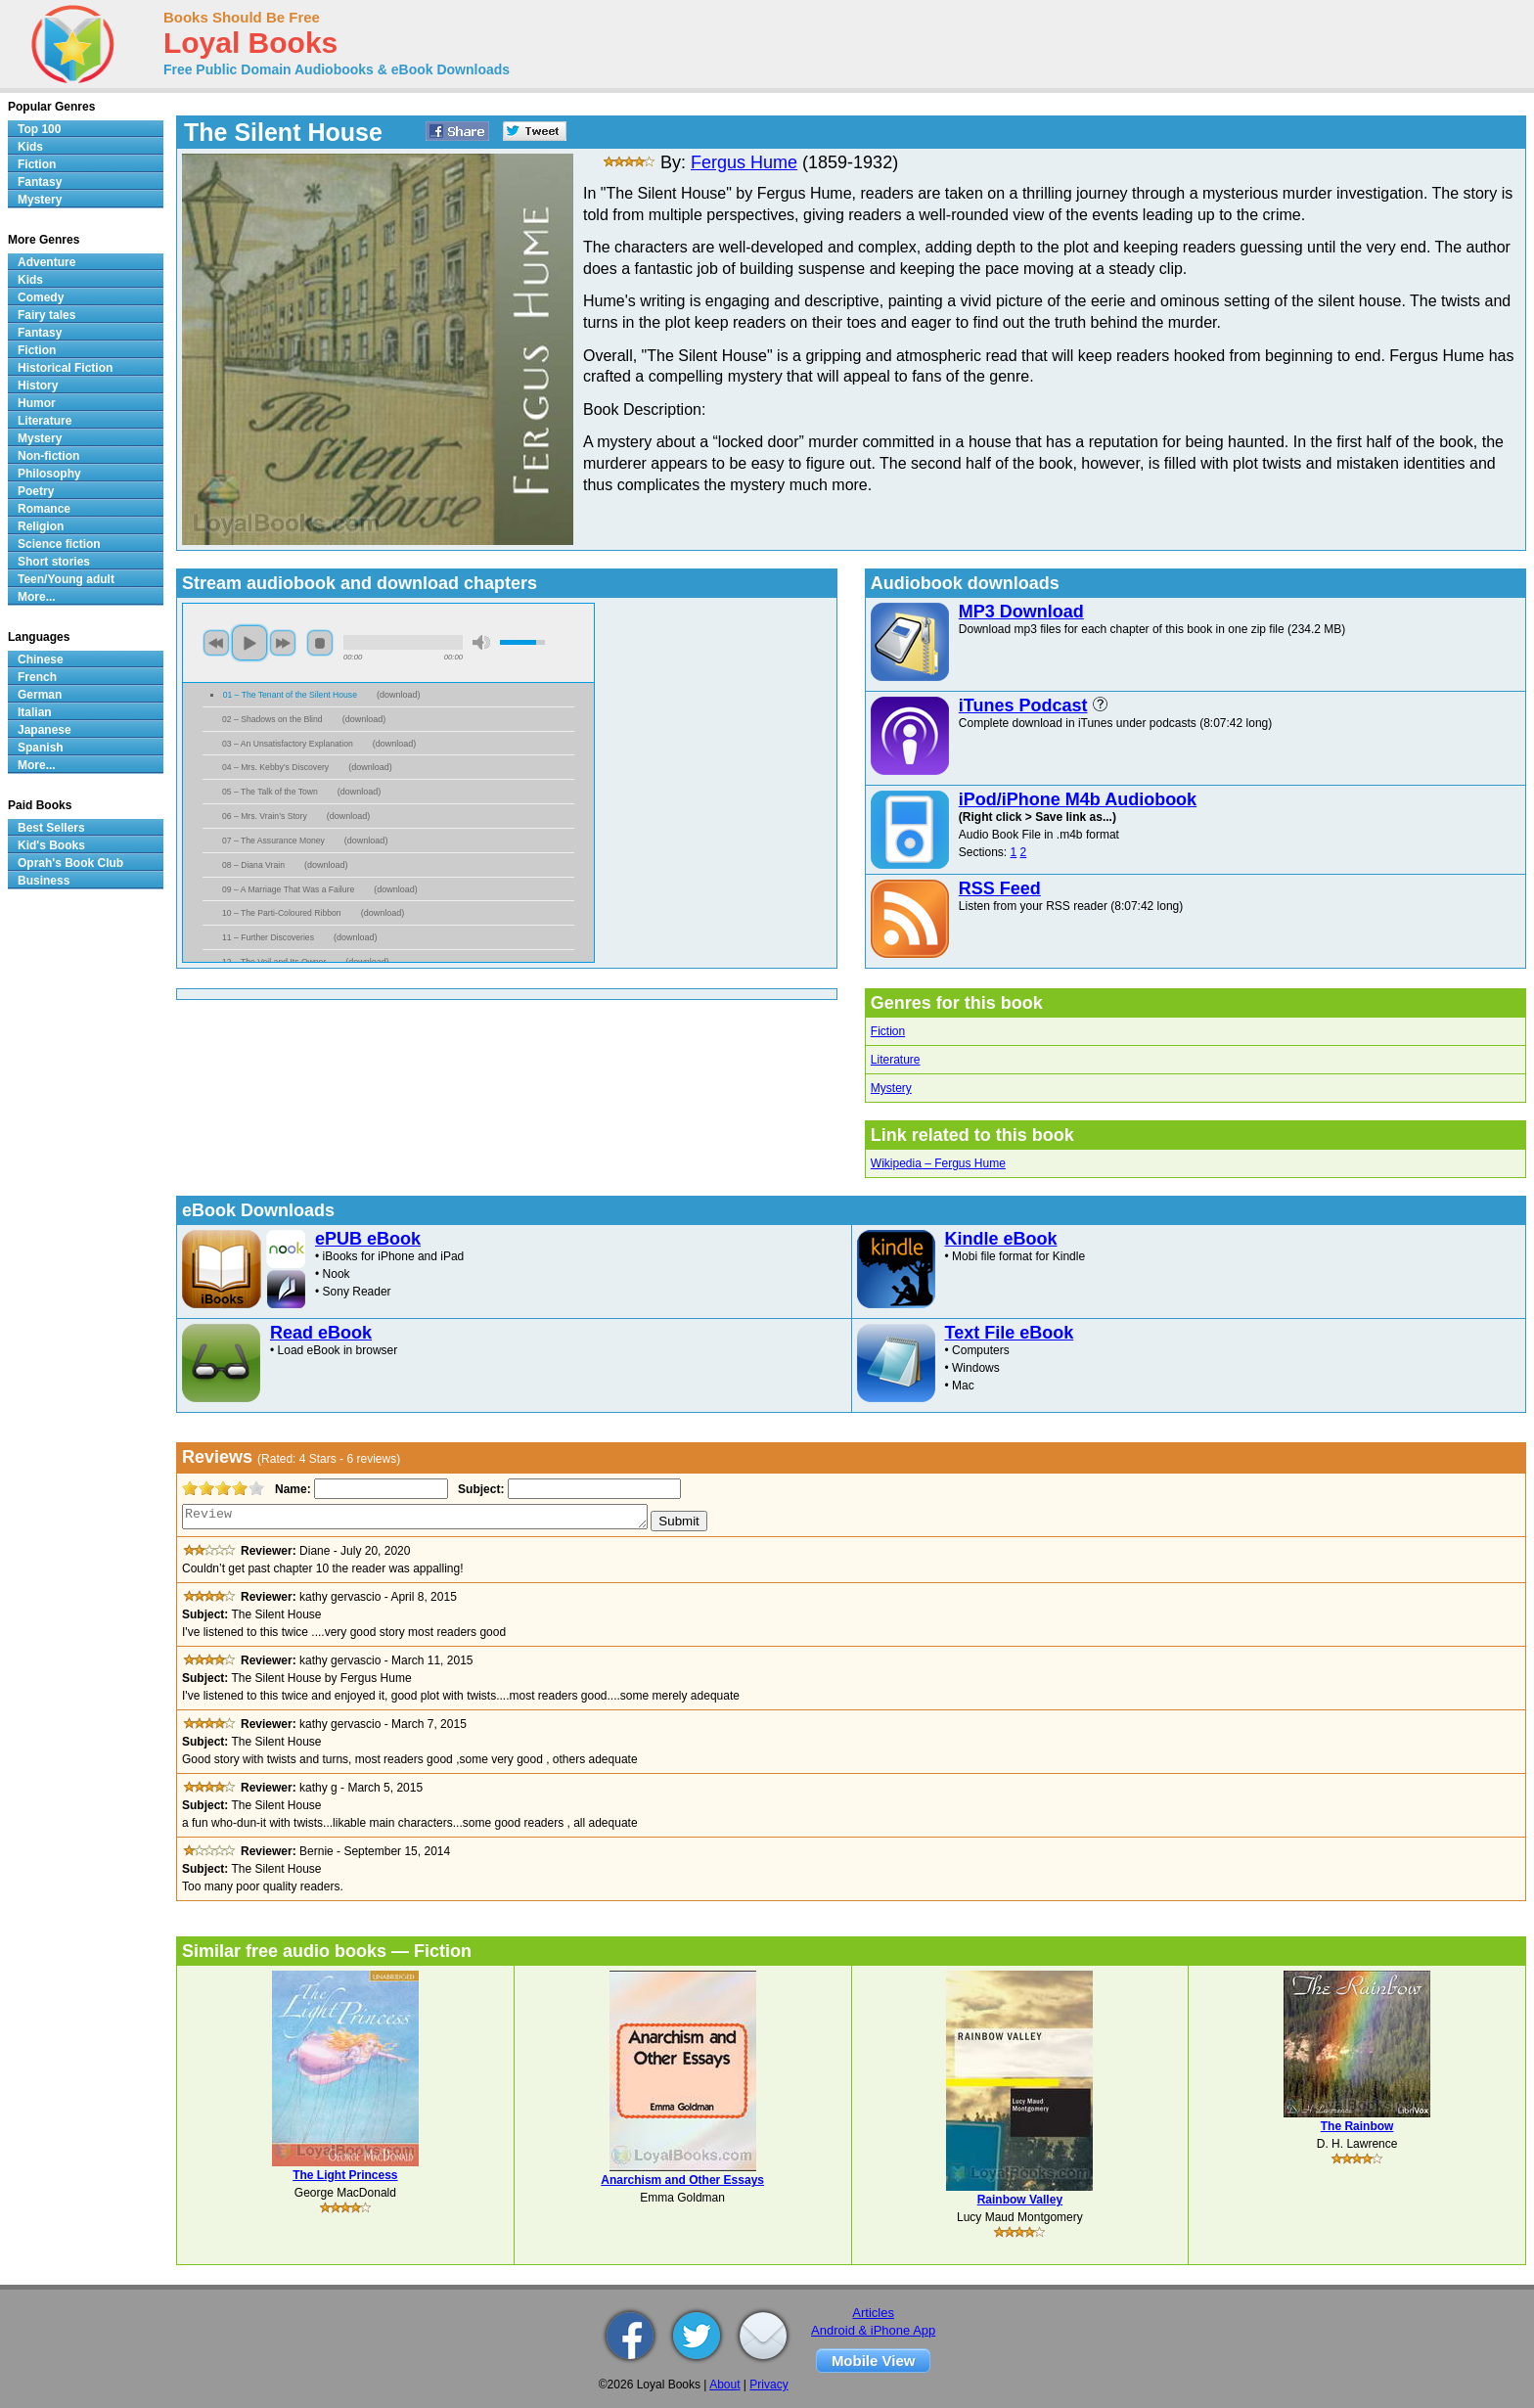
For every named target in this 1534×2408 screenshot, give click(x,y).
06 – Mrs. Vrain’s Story (264, 816)
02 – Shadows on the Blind (272, 719)
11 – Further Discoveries (268, 937)
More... (37, 597)
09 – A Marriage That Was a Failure (288, 889)
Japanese (44, 730)
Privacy (768, 2384)
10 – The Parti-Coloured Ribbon (281, 913)
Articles (873, 2312)
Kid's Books (51, 845)
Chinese (41, 659)
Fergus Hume (744, 162)
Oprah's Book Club (70, 863)
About (724, 2384)
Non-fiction (48, 456)
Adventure (46, 262)
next (282, 643)
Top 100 (39, 129)
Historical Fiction (65, 368)
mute (481, 642)
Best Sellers (51, 828)
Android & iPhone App (873, 2330)
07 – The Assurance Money (273, 840)
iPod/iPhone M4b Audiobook (1077, 799)
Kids (30, 147)
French (37, 677)
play (249, 642)
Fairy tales (46, 315)
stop (320, 643)
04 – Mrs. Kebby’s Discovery (275, 767)
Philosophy (49, 473)
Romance (44, 509)
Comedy (41, 297)
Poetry (36, 491)
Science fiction (59, 544)
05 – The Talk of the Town (270, 791)
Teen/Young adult (66, 579)
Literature (896, 1060)
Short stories (54, 561)
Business (43, 880)
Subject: (479, 1489)
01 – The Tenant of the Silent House (290, 695)
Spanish (41, 747)
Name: (291, 1489)
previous (216, 643)
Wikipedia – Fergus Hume (938, 1163)
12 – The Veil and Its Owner (274, 962)
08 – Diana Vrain (253, 865)
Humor (37, 403)
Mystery (891, 1088)
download (399, 695)
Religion (41, 526)
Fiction (888, 1031)
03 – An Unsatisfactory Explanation (287, 744)
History (38, 385)
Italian (35, 712)
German (40, 695)
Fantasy (40, 182)
